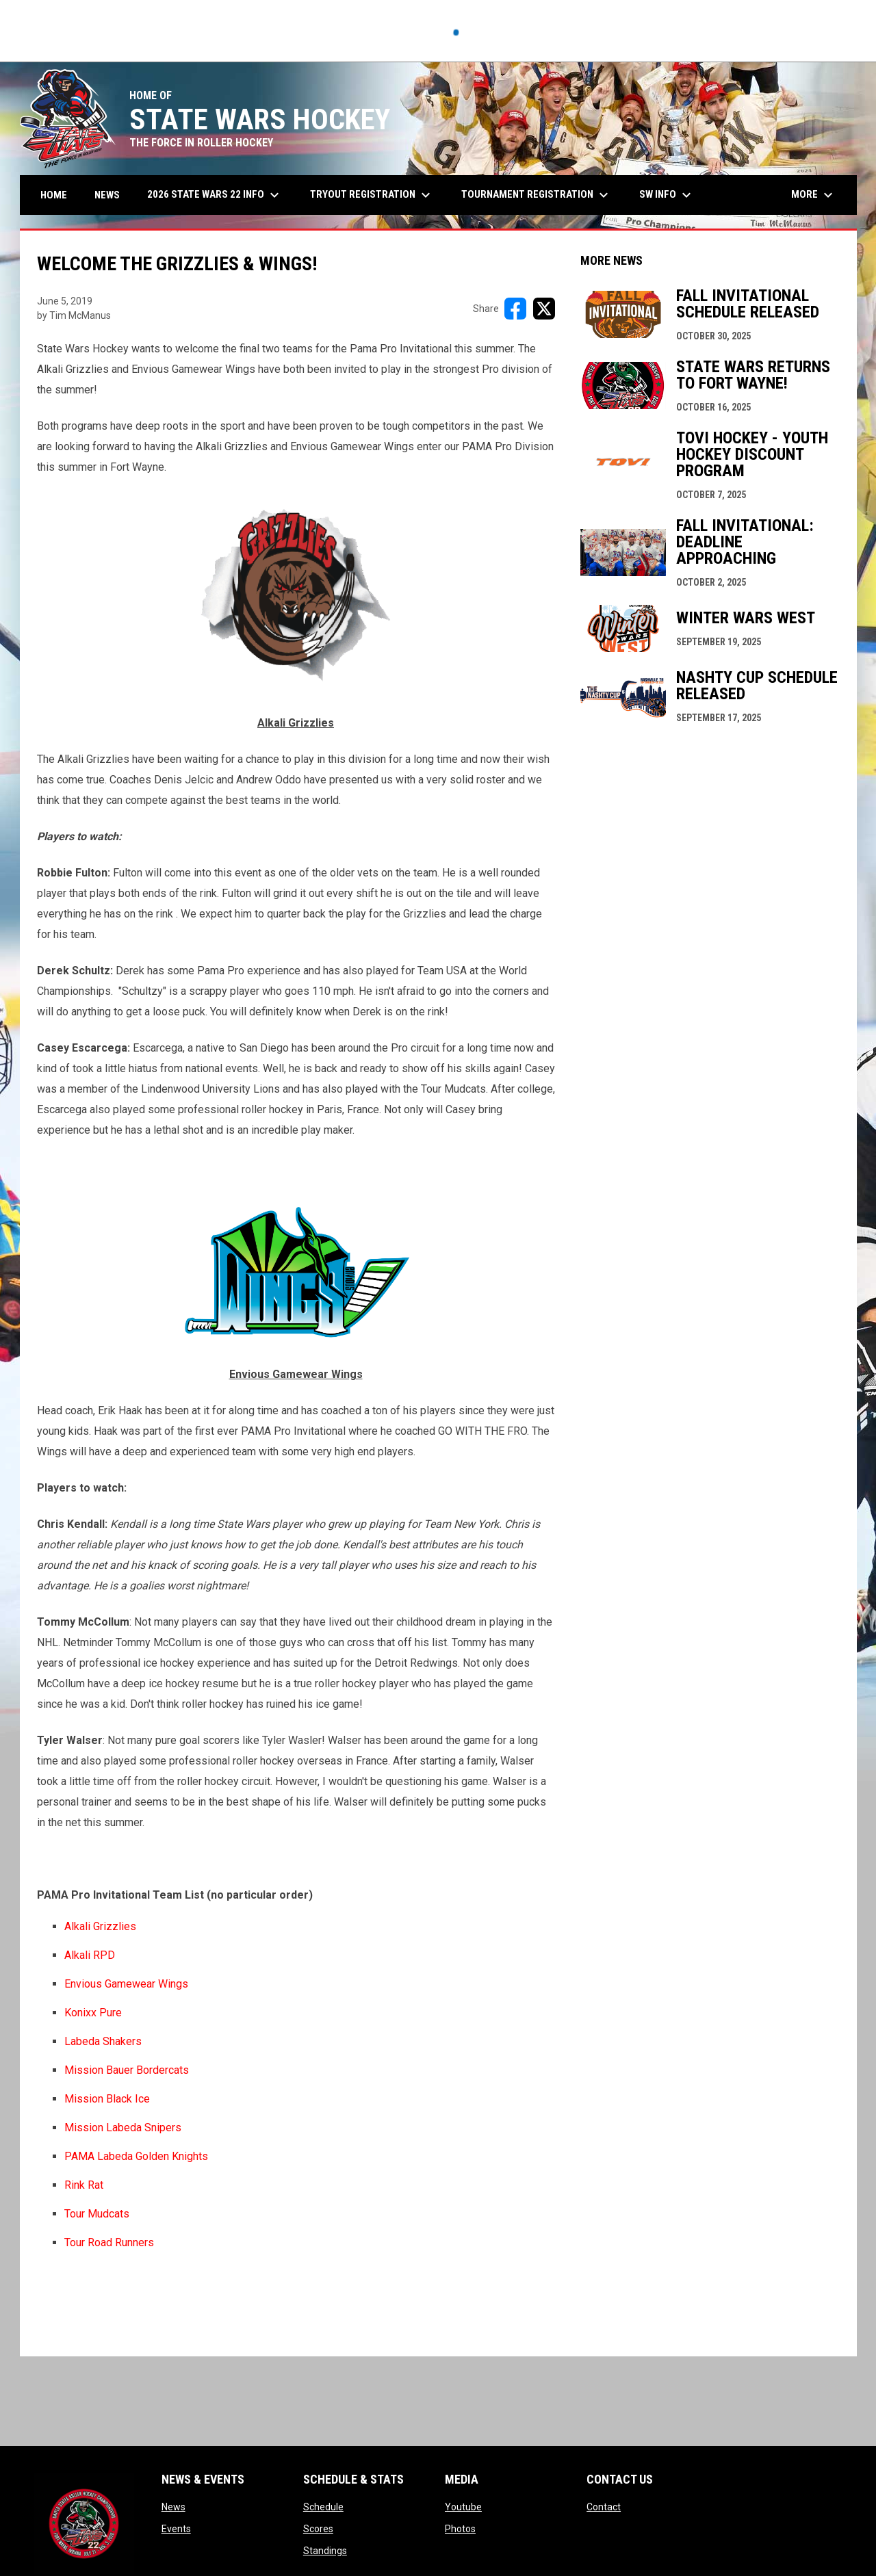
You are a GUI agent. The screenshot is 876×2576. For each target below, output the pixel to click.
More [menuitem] (813, 195)
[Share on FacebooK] (515, 309)
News (173, 2506)
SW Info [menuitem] (667, 195)
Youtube (463, 2506)
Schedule (323, 2506)
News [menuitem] (107, 195)
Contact (604, 2506)
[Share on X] (544, 309)
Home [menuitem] (53, 195)
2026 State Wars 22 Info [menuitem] (215, 195)
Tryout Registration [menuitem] (372, 195)
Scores (318, 2528)
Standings (325, 2550)
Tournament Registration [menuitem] (536, 195)
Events (176, 2528)
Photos (460, 2528)
